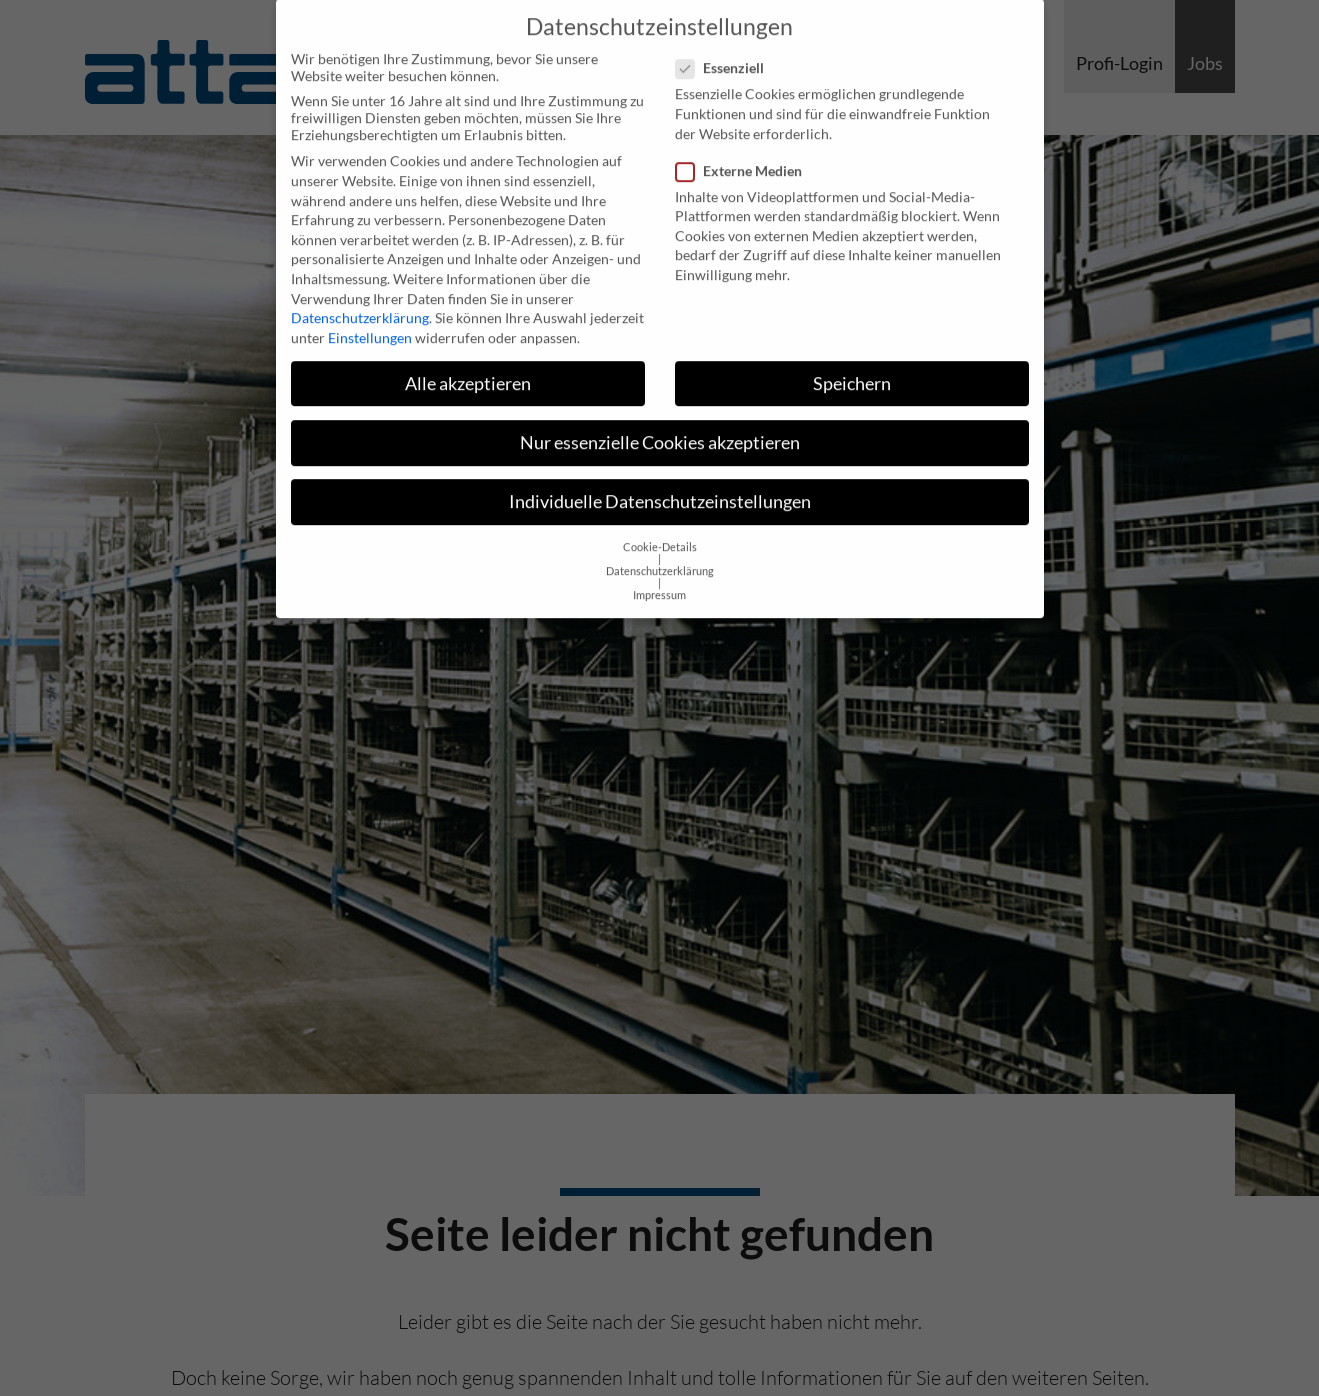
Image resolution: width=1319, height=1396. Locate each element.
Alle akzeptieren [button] (468, 359)
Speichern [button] (852, 359)
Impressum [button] (659, 572)
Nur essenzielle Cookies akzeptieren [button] (660, 418)
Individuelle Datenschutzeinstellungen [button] (660, 477)
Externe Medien (745, 146)
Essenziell (726, 44)
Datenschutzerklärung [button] (660, 548)
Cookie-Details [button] (660, 524)
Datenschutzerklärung (360, 294)
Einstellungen (370, 313)
